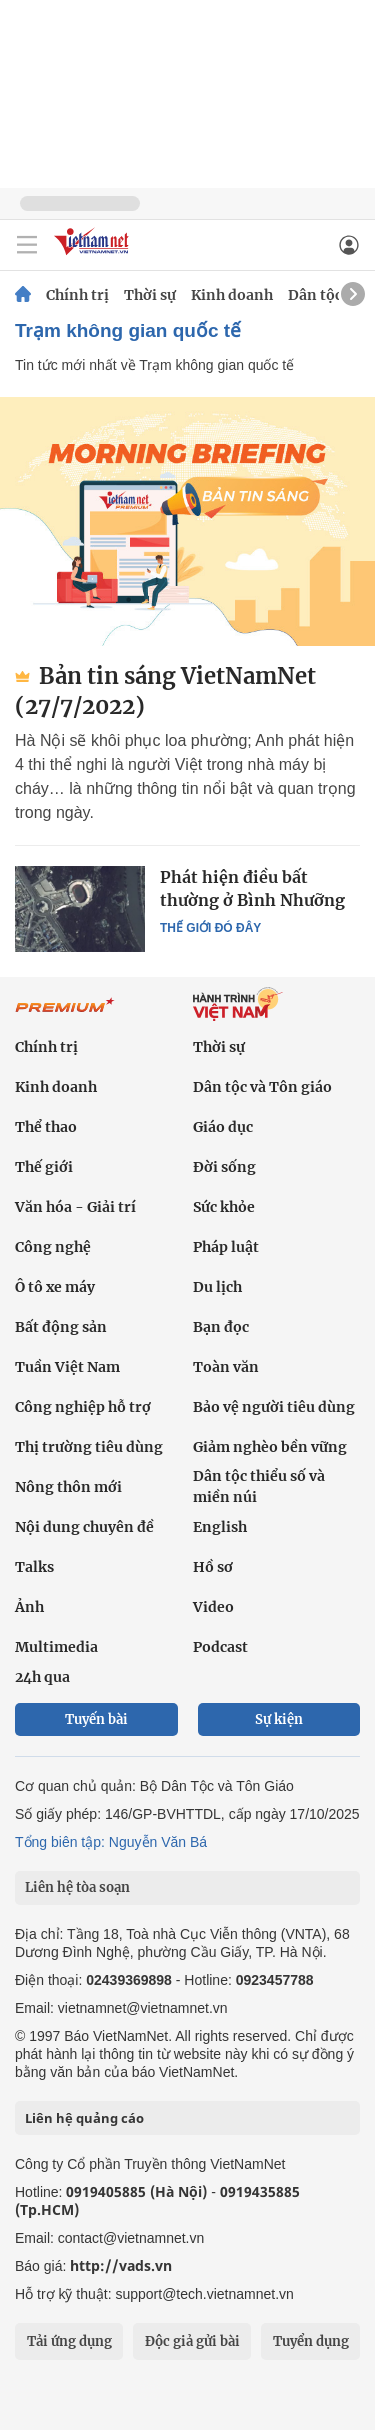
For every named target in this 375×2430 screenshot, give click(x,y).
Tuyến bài (96, 1719)
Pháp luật (226, 1247)
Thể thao (46, 1127)
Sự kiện (279, 1719)
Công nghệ (53, 1247)
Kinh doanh (232, 295)
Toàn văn (226, 1367)
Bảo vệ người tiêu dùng (274, 1407)
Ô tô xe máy (55, 1287)
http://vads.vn (121, 2265)
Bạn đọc (221, 1327)
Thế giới (44, 1167)
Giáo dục (223, 1127)
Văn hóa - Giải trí (75, 1207)
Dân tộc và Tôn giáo (262, 1087)
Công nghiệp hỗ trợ (83, 1407)
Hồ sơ (213, 1567)
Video (213, 1607)
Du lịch (217, 1287)
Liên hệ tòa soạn (77, 1887)
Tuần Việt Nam (67, 1367)
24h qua (42, 1677)
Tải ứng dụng (69, 2341)
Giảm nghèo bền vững (270, 1447)
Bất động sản (61, 1327)
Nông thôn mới (68, 1487)
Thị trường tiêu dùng (89, 1447)
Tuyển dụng (311, 2341)
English (220, 1527)
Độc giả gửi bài (192, 2341)
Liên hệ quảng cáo (84, 2118)
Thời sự (150, 295)
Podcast (220, 1647)
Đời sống (224, 1167)
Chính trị (77, 295)
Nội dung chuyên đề (84, 1527)
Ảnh (29, 1607)
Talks (34, 1567)
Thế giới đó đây (210, 928)
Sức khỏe (224, 1207)
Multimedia (56, 1647)
